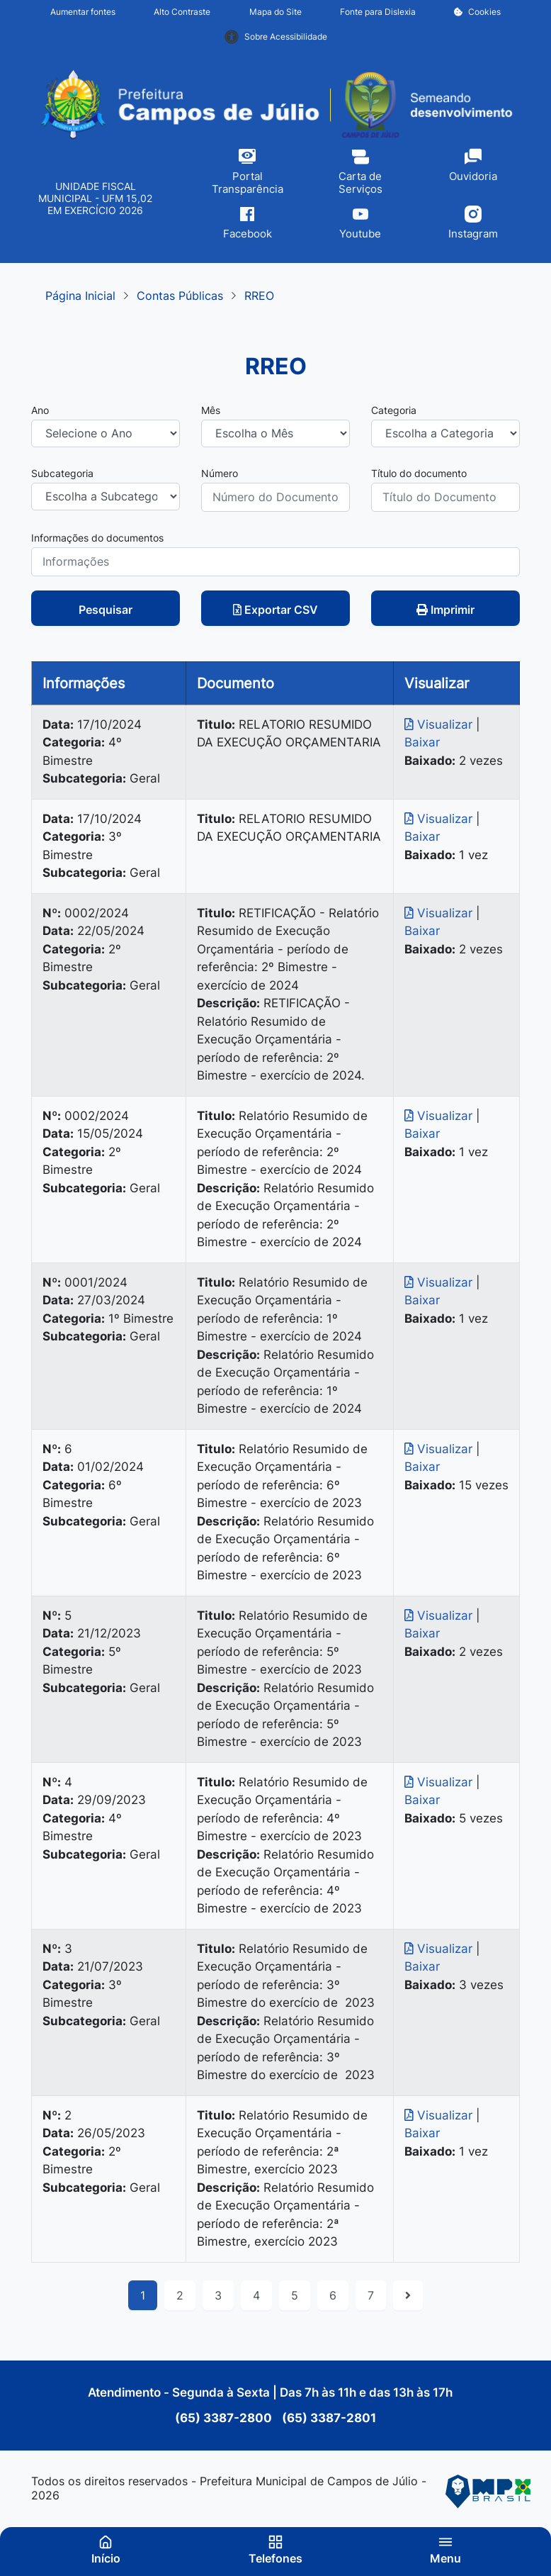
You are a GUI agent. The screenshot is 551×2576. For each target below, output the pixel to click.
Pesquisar (105, 610)
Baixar (422, 742)
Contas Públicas (180, 296)
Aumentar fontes (82, 11)
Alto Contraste (182, 11)
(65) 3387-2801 (327, 2418)
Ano (40, 410)
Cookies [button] (477, 11)
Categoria (393, 410)
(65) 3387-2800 (225, 2418)
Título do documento (419, 473)
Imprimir (445, 610)
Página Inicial (80, 296)
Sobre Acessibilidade (276, 37)
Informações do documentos (97, 538)
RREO (259, 296)
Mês (210, 410)
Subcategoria (62, 473)
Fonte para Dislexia (378, 11)
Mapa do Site (275, 11)
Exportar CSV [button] (275, 610)
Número (219, 473)
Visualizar (440, 724)
